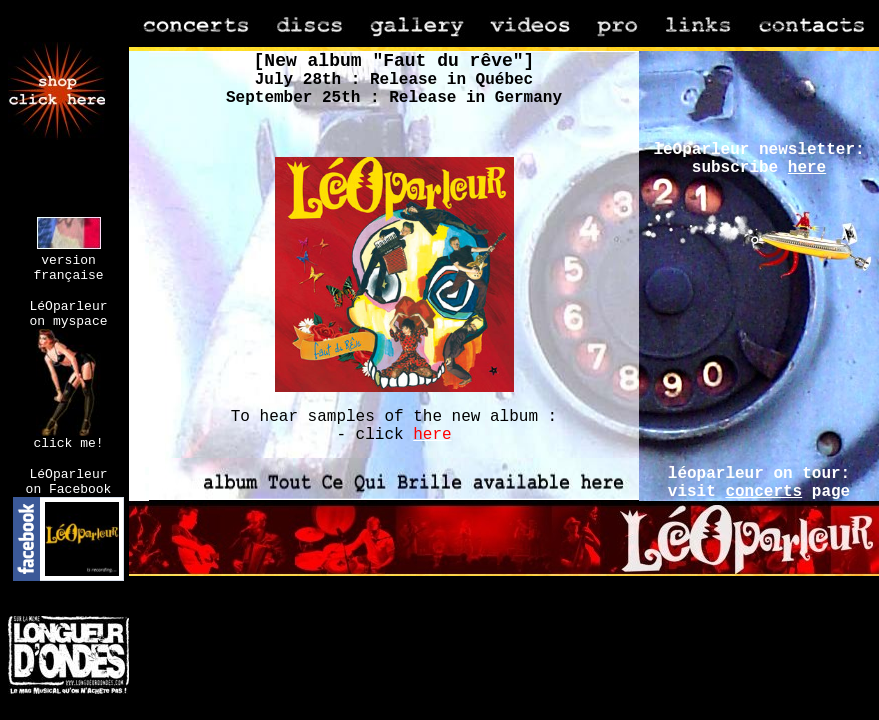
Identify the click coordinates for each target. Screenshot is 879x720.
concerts (763, 492)
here (807, 168)
